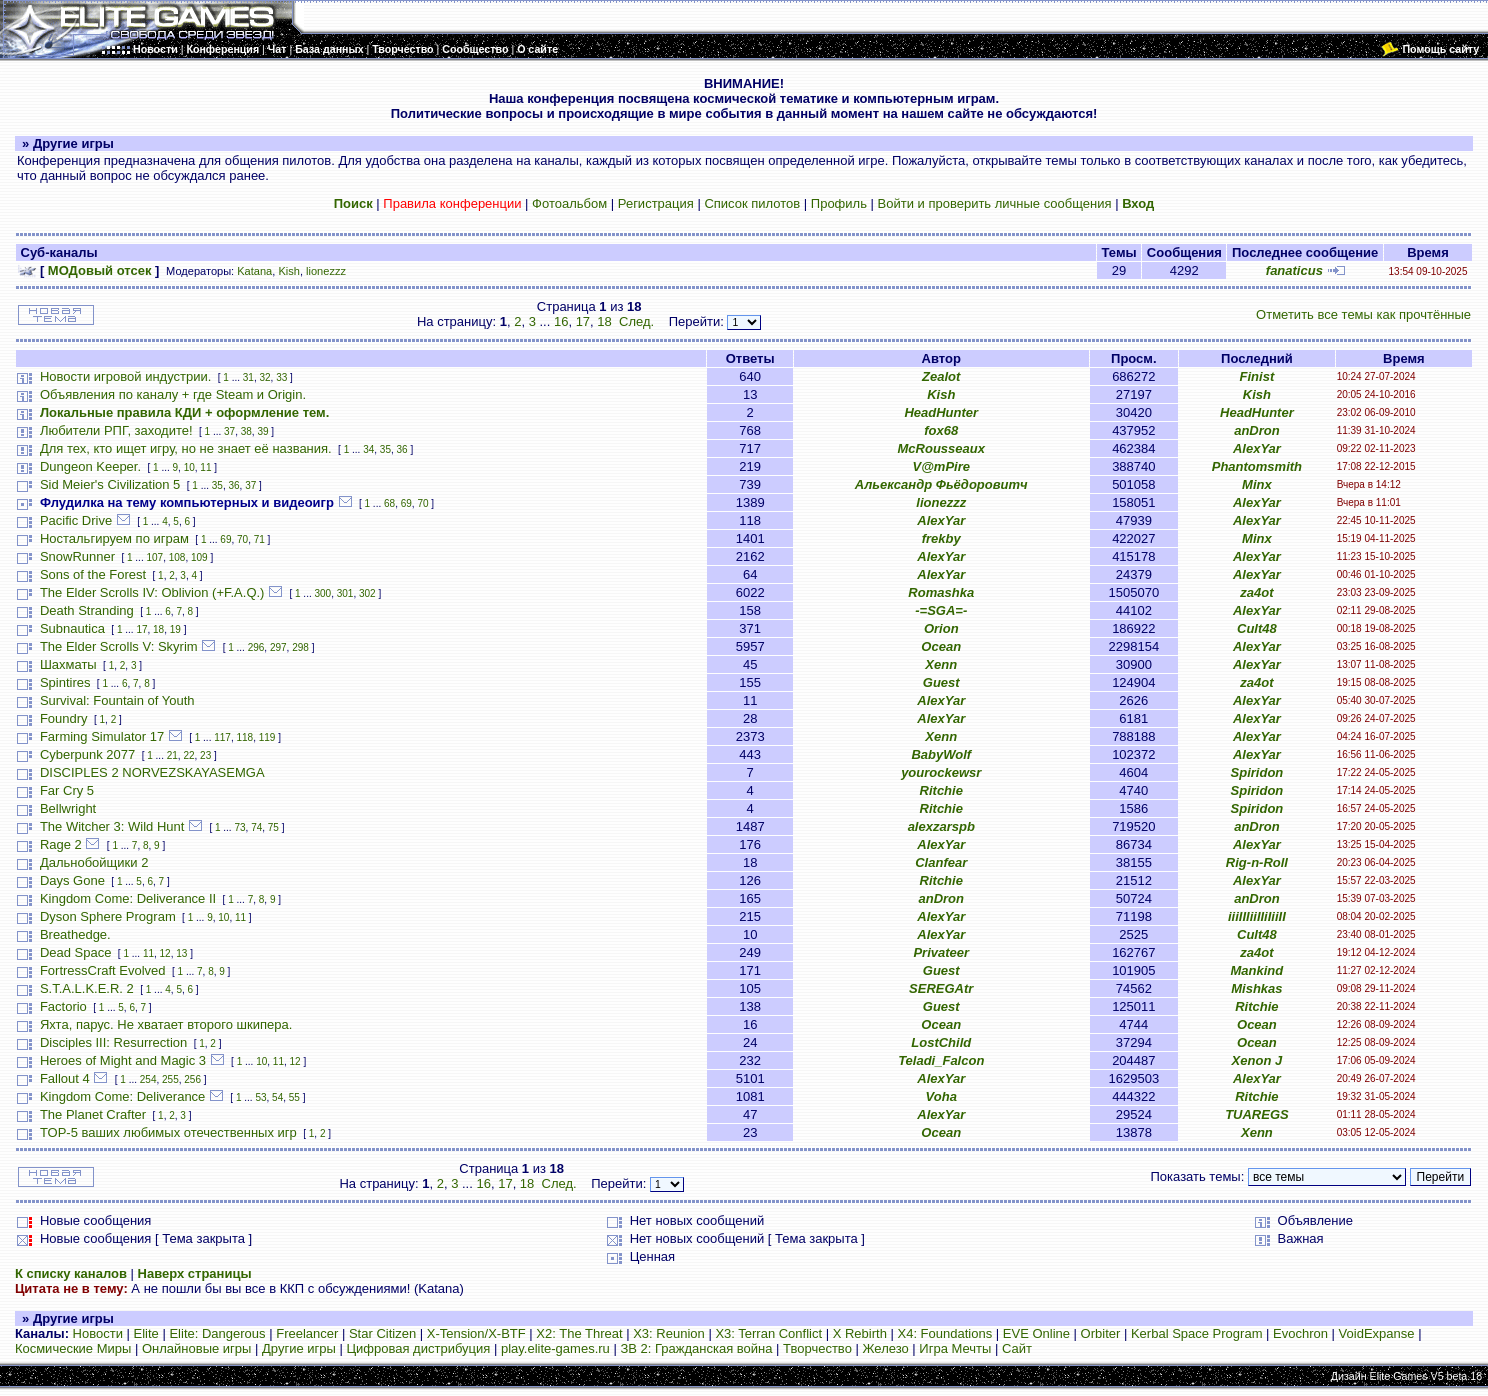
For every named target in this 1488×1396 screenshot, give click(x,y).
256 (192, 1079)
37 (229, 431)
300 (323, 593)
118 (244, 737)
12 (165, 953)
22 (188, 755)
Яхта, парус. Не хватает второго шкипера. (166, 1024)
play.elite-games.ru (555, 1348)
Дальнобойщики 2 (94, 862)
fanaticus (1294, 270)
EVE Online (1036, 1333)
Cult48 (1257, 628)
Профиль (839, 203)
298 (300, 647)
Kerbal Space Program (1197, 1333)
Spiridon (1257, 772)
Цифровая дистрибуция (418, 1348)
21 (172, 755)
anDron (1257, 430)
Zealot (941, 376)
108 (177, 557)
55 (294, 1097)
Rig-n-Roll (1257, 862)
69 (406, 503)
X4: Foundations (945, 1333)
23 (205, 755)
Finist (1257, 376)
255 (170, 1079)
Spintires (65, 682)
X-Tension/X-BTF (476, 1333)
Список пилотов (752, 203)
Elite (146, 1333)
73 (239, 827)
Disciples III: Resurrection (113, 1042)
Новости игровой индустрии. (125, 376)
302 (367, 593)
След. (636, 321)
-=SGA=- (941, 610)
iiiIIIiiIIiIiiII (1257, 916)
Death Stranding (87, 610)
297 (278, 647)
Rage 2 (61, 844)
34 (368, 449)
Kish (289, 271)
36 (402, 449)
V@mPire (941, 466)
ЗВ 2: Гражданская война (696, 1348)
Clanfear (941, 862)
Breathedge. (75, 934)
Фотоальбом (569, 203)
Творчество (817, 1348)
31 (248, 377)
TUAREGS (1257, 1114)
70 (422, 503)
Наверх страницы (195, 1273)
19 (175, 629)
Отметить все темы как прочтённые (1363, 314)
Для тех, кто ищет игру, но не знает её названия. (186, 448)
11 (205, 467)
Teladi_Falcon (941, 1060)
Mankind (1257, 970)
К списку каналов (71, 1273)
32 (264, 377)
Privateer (941, 952)
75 (273, 827)
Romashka (941, 592)
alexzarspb (941, 826)
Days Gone (72, 880)
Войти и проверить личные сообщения (995, 203)
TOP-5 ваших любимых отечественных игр (168, 1132)
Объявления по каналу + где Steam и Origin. (173, 394)
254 (148, 1079)
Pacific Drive (76, 520)
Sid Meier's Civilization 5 (110, 484)
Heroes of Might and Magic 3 (123, 1060)
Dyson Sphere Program (108, 916)
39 (262, 431)
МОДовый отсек (100, 270)
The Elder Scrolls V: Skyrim (119, 646)
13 (181, 953)
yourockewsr (941, 772)
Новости (98, 1333)
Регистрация (656, 203)
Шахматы (68, 664)
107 (154, 557)
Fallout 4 (65, 1078)
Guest (941, 682)
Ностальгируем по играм (114, 538)
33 (281, 377)
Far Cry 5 (67, 790)
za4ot (1256, 592)
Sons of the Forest (93, 574)
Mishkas (1256, 988)
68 (389, 503)
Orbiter (1101, 1333)
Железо (885, 1348)
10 (189, 467)
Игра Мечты (955, 1348)
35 (385, 449)
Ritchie (941, 790)
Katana (254, 271)
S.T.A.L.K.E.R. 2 (87, 988)
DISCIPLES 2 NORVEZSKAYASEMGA (152, 772)
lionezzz (326, 271)
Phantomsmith (1257, 466)
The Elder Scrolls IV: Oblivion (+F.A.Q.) (152, 592)
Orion (941, 628)
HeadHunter (941, 412)
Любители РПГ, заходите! (116, 430)
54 (277, 1097)
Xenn (941, 664)
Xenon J (1257, 1060)
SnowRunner (77, 556)
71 (259, 539)
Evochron (1300, 1333)
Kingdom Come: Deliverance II (128, 898)
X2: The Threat (579, 1333)
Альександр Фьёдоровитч (941, 484)
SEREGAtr (941, 988)
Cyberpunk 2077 (87, 754)
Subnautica (72, 628)
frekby (941, 538)
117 (222, 737)
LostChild (941, 1042)
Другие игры (299, 1348)
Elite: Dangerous (217, 1333)
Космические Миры (73, 1348)
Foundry (64, 718)
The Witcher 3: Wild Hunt (112, 826)
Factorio (63, 1006)
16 (561, 321)
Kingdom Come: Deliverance (122, 1096)
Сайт (1017, 1348)
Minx (1257, 484)
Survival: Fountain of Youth (117, 700)
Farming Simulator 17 (102, 736)
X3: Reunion (669, 1333)
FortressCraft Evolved (103, 970)
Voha (941, 1096)
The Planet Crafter (93, 1114)
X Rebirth (860, 1333)
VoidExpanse (1377, 1333)
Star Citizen (382, 1333)
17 (583, 321)
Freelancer (307, 1333)
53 (260, 1097)
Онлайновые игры (196, 1348)
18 (604, 321)
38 (246, 431)
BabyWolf (941, 754)
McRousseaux (941, 448)
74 (256, 827)
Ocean (941, 646)
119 (267, 737)
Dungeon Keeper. (90, 466)
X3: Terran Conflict (768, 1333)
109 (199, 557)
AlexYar (1257, 448)
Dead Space (76, 952)
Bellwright (68, 808)
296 (256, 647)
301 (345, 593)
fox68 (941, 430)
